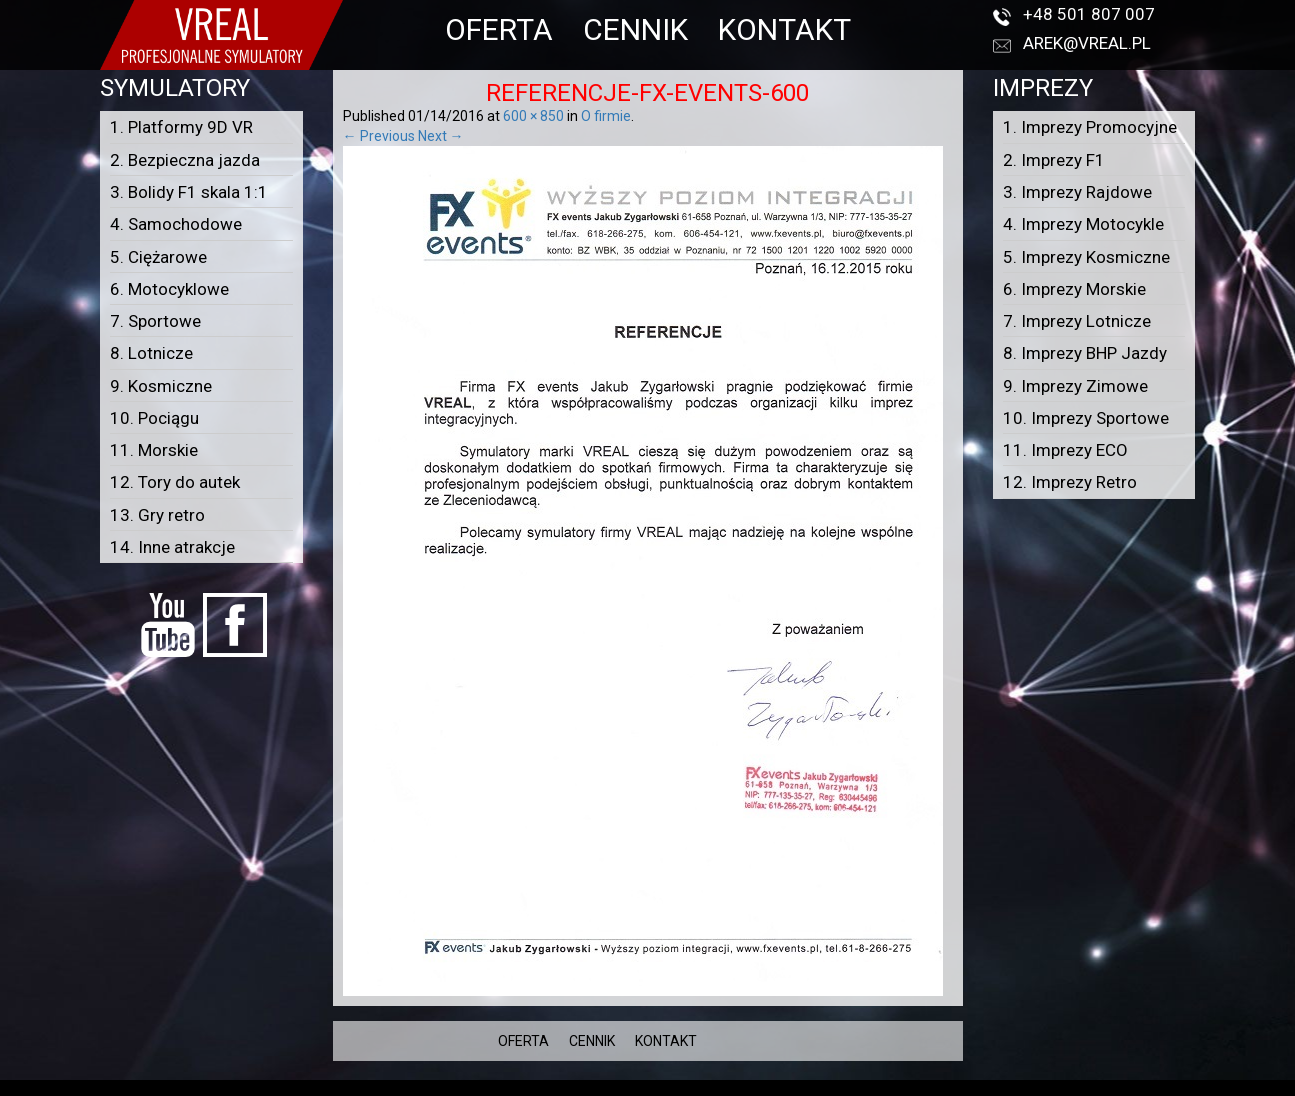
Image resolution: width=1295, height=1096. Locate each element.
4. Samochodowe (176, 224)
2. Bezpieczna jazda (185, 160)
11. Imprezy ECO (1065, 450)
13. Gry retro (157, 515)
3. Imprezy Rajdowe (1077, 192)
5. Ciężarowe (158, 257)
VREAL (683, 1086)
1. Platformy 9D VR (181, 127)
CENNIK (635, 29)
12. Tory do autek (175, 482)
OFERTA (499, 29)
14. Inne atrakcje (172, 547)
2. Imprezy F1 (1054, 160)
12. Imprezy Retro (1070, 482)
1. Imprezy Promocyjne (1090, 127)
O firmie (606, 116)
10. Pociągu (154, 418)
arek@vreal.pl (1087, 43)
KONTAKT (784, 29)
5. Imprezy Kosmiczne (1086, 257)
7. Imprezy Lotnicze (1077, 321)
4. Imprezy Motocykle (1083, 224)
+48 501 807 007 (1089, 14)
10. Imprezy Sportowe (1086, 418)
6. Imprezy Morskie (1074, 289)
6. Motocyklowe (169, 289)
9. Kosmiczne (161, 386)
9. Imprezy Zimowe (1075, 386)
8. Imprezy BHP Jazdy (1085, 353)
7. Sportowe (155, 321)
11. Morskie (154, 450)
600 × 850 (533, 116)
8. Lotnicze (151, 353)
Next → (441, 136)
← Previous (379, 136)
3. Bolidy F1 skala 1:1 (189, 192)
